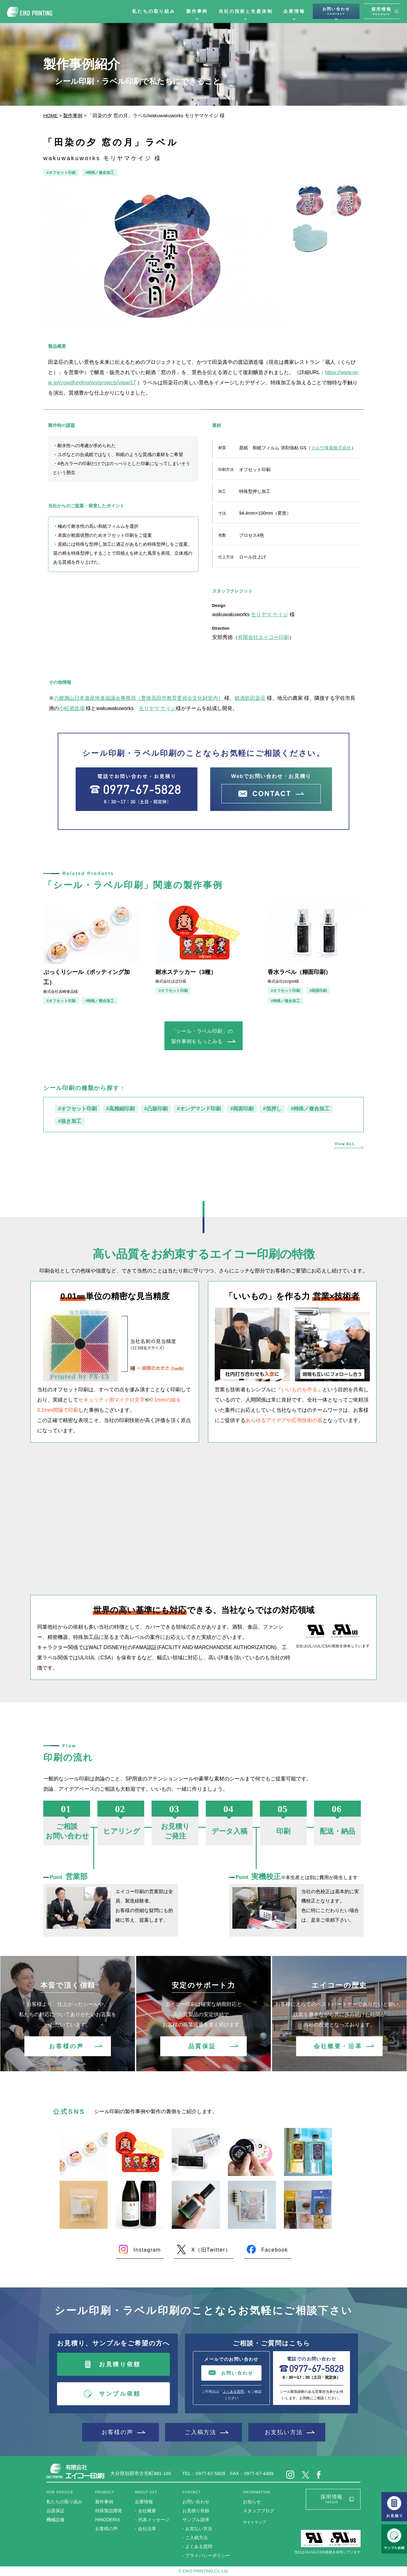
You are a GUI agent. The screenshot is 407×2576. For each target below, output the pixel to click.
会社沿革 (147, 2528)
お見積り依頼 (120, 2364)
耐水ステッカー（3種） (185, 972)
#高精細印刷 (120, 1108)
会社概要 (147, 2510)
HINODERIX (107, 2519)
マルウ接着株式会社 (331, 447)
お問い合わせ (336, 11)
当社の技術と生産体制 (245, 11)
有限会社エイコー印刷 (263, 637)
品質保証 (202, 2046)
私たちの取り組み (153, 11)
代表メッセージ (154, 2519)
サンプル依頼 (120, 2394)
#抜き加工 (69, 1121)
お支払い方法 (284, 2432)
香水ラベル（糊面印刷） (299, 972)
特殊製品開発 (108, 2510)
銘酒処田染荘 (250, 698)
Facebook (274, 2250)
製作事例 (197, 11)
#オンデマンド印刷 (199, 1108)
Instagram (147, 2250)
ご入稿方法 (200, 2432)
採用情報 (381, 11)
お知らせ (252, 2501)
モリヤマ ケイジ (269, 614)
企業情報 (294, 11)
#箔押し (272, 1108)
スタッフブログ (258, 2510)
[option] (164, 256)
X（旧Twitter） (211, 2250)
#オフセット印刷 (61, 172)
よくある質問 (233, 2391)
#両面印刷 (318, 990)
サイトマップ (254, 2522)
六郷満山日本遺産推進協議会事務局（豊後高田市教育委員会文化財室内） (138, 698)
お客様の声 (66, 2046)
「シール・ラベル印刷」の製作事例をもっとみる (202, 1036)
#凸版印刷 (156, 1108)
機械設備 (55, 2519)
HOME (50, 115)
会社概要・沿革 (338, 2046)
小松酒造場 (72, 708)
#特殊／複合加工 (99, 172)
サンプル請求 (195, 2519)
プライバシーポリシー (207, 2555)
